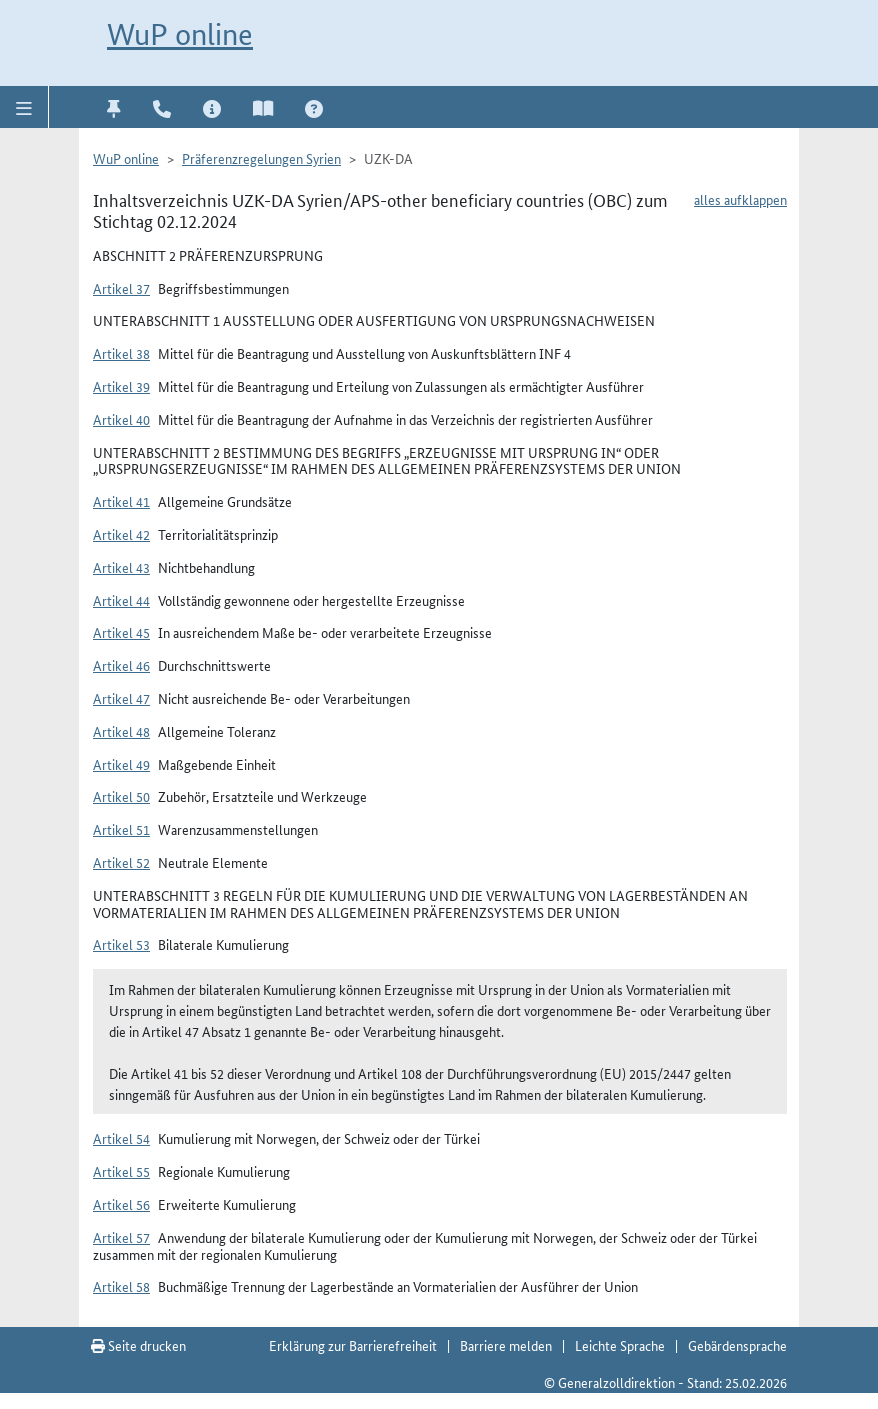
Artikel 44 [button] (121, 600)
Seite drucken (138, 1345)
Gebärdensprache (737, 1345)
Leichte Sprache (620, 1345)
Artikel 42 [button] (121, 534)
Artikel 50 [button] (121, 796)
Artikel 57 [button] (121, 1237)
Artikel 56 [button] (121, 1204)
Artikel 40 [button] (121, 419)
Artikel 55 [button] (121, 1171)
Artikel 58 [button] (121, 1286)
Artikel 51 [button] (121, 829)
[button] (24, 107)
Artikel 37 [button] (121, 288)
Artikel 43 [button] (121, 567)
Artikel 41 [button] (121, 501)
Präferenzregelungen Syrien (261, 158)
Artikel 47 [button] (121, 698)
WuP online (180, 34)
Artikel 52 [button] (121, 862)
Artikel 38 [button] (121, 353)
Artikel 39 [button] (121, 386)
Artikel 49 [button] (121, 764)
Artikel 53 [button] (121, 944)
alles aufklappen (740, 199)
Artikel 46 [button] (121, 665)
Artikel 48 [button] (121, 731)
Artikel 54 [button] (121, 1138)
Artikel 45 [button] (121, 632)
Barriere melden (506, 1345)
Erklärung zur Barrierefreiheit (353, 1345)
